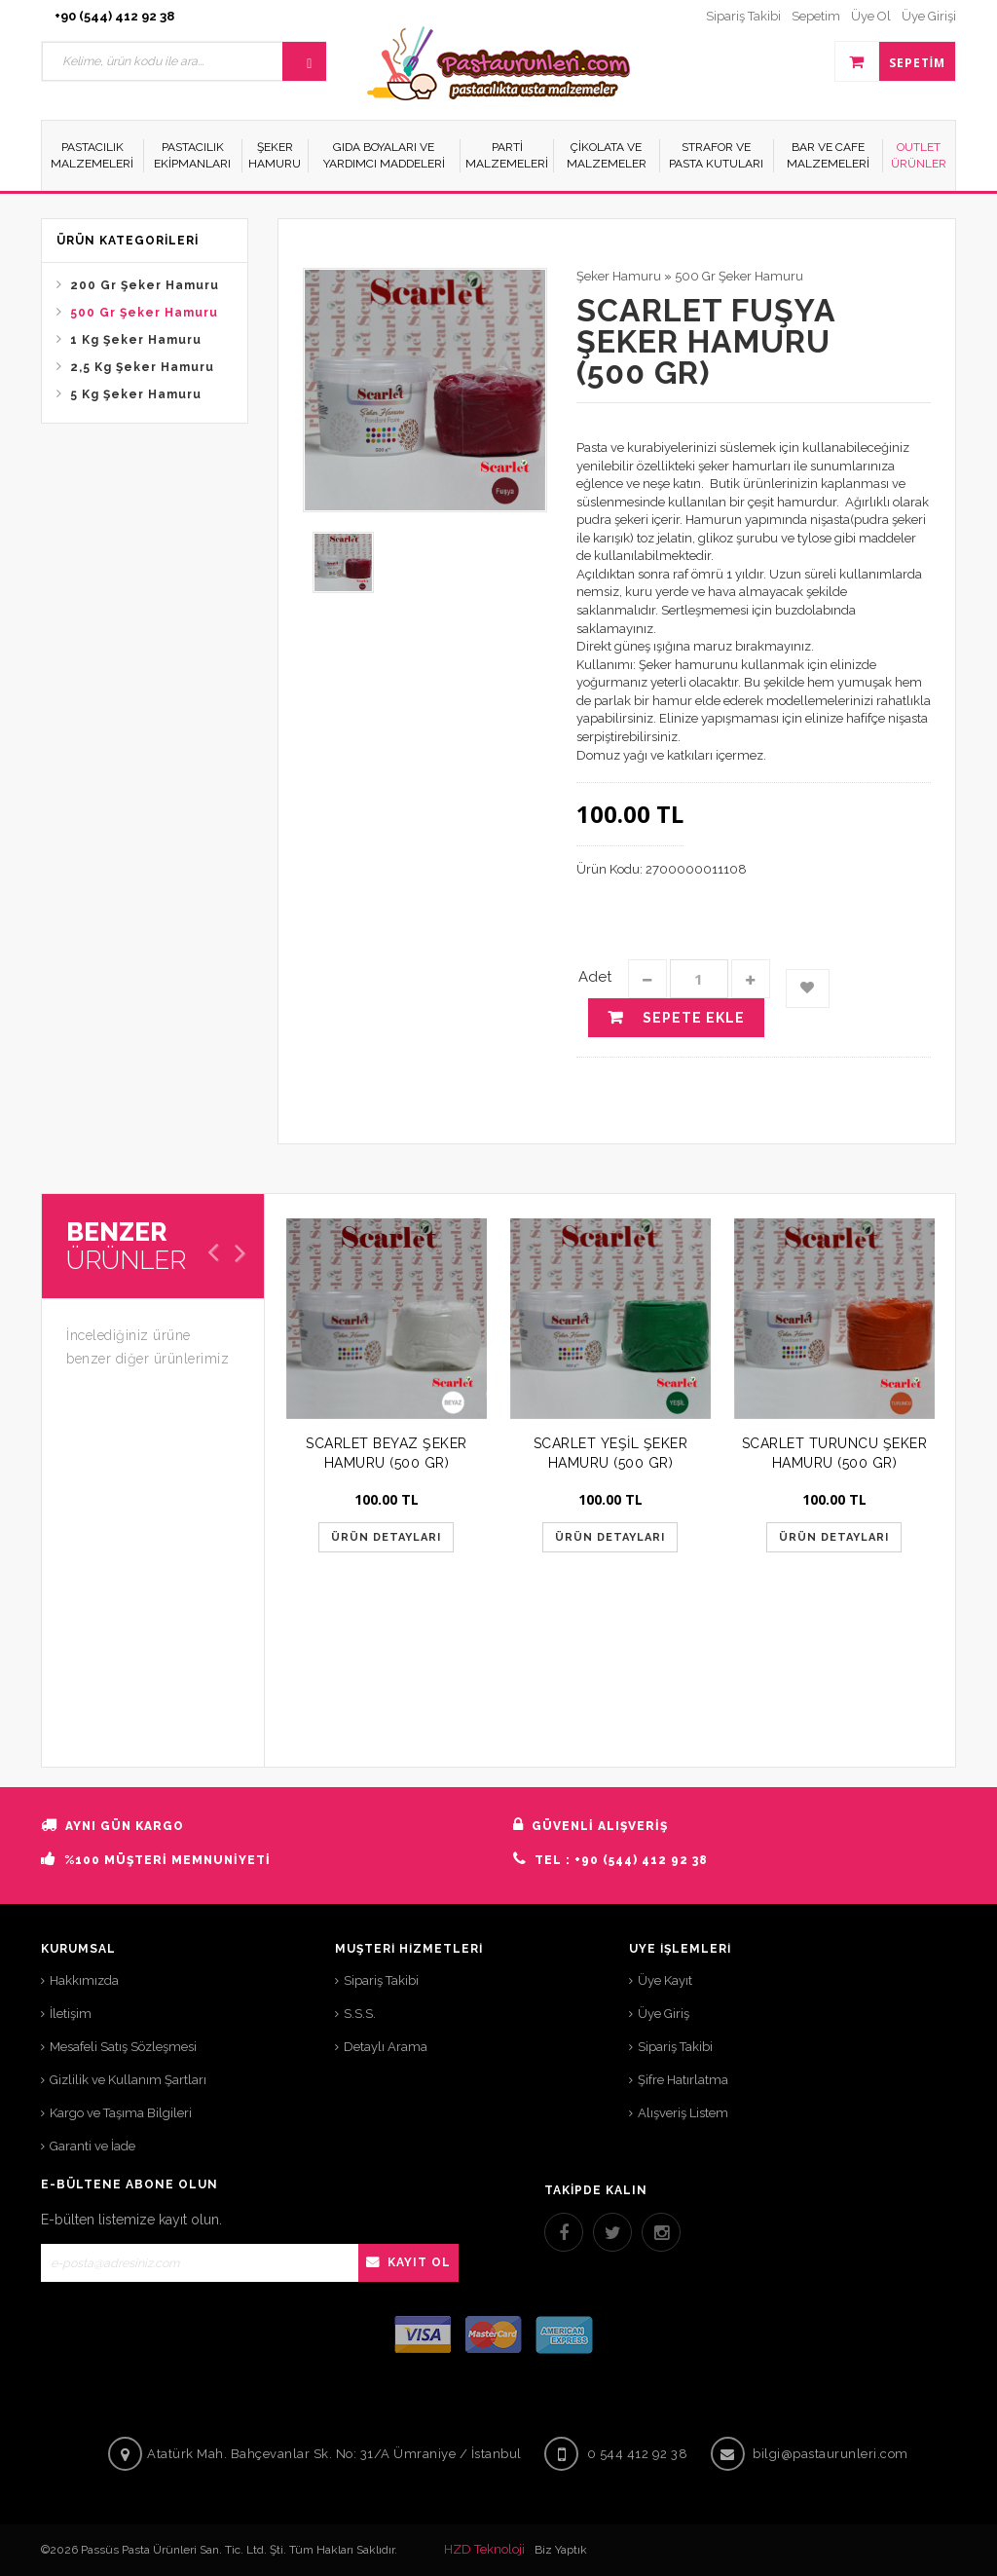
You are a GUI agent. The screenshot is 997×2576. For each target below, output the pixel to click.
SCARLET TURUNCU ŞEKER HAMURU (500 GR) (835, 1453)
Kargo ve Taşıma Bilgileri (121, 2113)
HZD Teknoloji (484, 2549)
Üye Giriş (663, 2013)
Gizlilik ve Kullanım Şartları (128, 2079)
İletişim (71, 2013)
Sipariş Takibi (381, 1980)
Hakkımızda (84, 1980)
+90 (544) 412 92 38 (114, 16)
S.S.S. (360, 2013)
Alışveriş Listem (683, 2113)
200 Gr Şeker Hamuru (144, 285)
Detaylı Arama (385, 2046)
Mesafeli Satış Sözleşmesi (123, 2046)
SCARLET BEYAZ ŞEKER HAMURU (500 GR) (386, 1453)
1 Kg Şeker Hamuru (136, 340)
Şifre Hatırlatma (683, 2079)
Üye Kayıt (665, 1980)
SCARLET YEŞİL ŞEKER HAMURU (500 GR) (611, 1453)
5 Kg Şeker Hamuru (136, 394)
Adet (594, 977)
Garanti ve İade (92, 2146)
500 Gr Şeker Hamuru (144, 312)
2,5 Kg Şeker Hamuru (142, 367)
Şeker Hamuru (618, 276)
